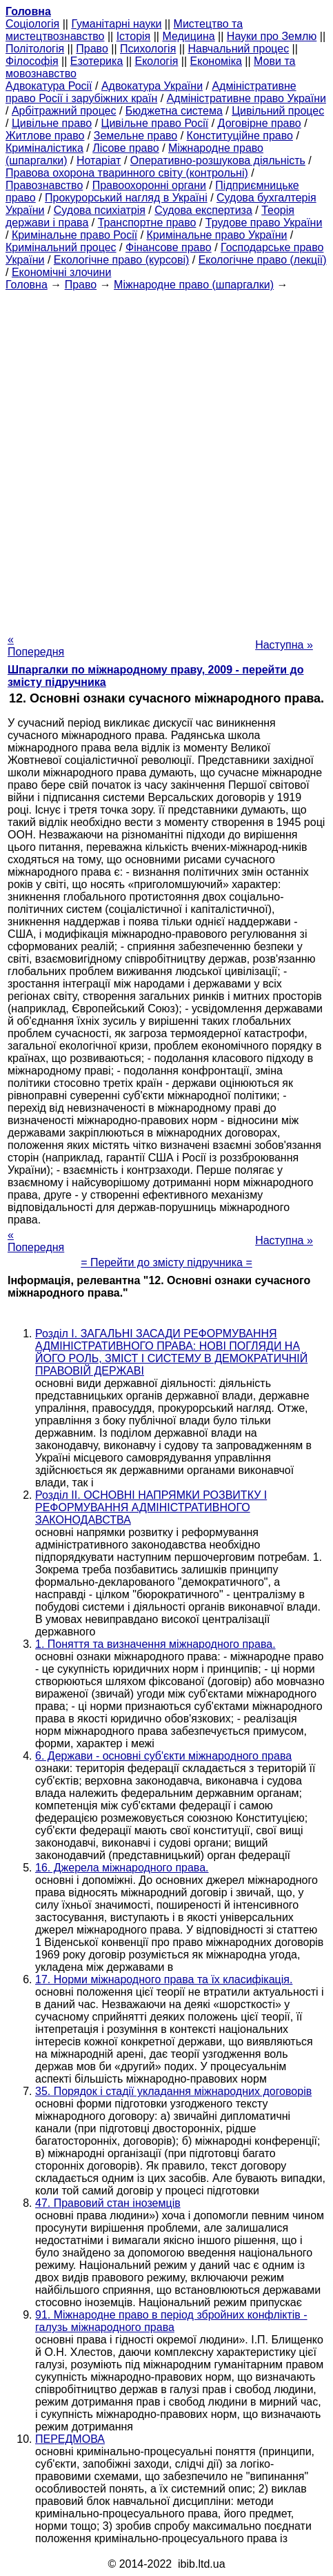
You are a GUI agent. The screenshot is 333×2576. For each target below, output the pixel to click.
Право (92, 49)
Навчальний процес (239, 49)
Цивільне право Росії (155, 123)
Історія (134, 36)
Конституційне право (240, 135)
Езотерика (96, 61)
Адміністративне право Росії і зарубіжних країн (151, 92)
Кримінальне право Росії (74, 235)
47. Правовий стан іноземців (108, 2203)
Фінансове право (168, 247)
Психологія (148, 49)
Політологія (35, 49)
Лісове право (125, 148)
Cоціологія (32, 24)
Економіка (216, 61)
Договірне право (259, 123)
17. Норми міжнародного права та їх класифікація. (163, 1979)
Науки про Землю (271, 36)
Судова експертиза (203, 210)
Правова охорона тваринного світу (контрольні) (127, 173)
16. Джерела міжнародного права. (122, 1868)
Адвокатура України (152, 86)
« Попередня (36, 645)
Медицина (188, 36)
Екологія (157, 61)
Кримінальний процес (61, 247)
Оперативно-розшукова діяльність (217, 160)
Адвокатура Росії (49, 86)
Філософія (32, 61)
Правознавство (44, 185)
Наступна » (284, 645)
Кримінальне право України (217, 235)
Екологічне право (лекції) (263, 260)
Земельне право (135, 135)
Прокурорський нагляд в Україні (126, 198)
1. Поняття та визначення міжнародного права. (155, 1644)
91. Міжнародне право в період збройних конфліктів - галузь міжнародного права (171, 2321)
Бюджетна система (174, 111)
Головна (27, 285)
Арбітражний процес (64, 111)
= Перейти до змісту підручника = (166, 1262)
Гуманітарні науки (116, 24)
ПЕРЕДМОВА (70, 2439)
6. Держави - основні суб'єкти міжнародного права (163, 1756)
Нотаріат (99, 160)
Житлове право (45, 135)
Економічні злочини (61, 272)
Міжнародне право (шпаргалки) (194, 285)
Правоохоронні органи (149, 185)
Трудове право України (264, 222)
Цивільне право (52, 123)
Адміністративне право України (246, 98)
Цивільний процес (278, 111)
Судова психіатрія (99, 210)
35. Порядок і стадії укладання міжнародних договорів (173, 2091)
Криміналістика (44, 148)
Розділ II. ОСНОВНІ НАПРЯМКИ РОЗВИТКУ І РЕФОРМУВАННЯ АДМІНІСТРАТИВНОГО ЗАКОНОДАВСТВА (151, 1507)
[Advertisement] (166, 458)
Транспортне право (147, 222)
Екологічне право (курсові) (122, 260)
